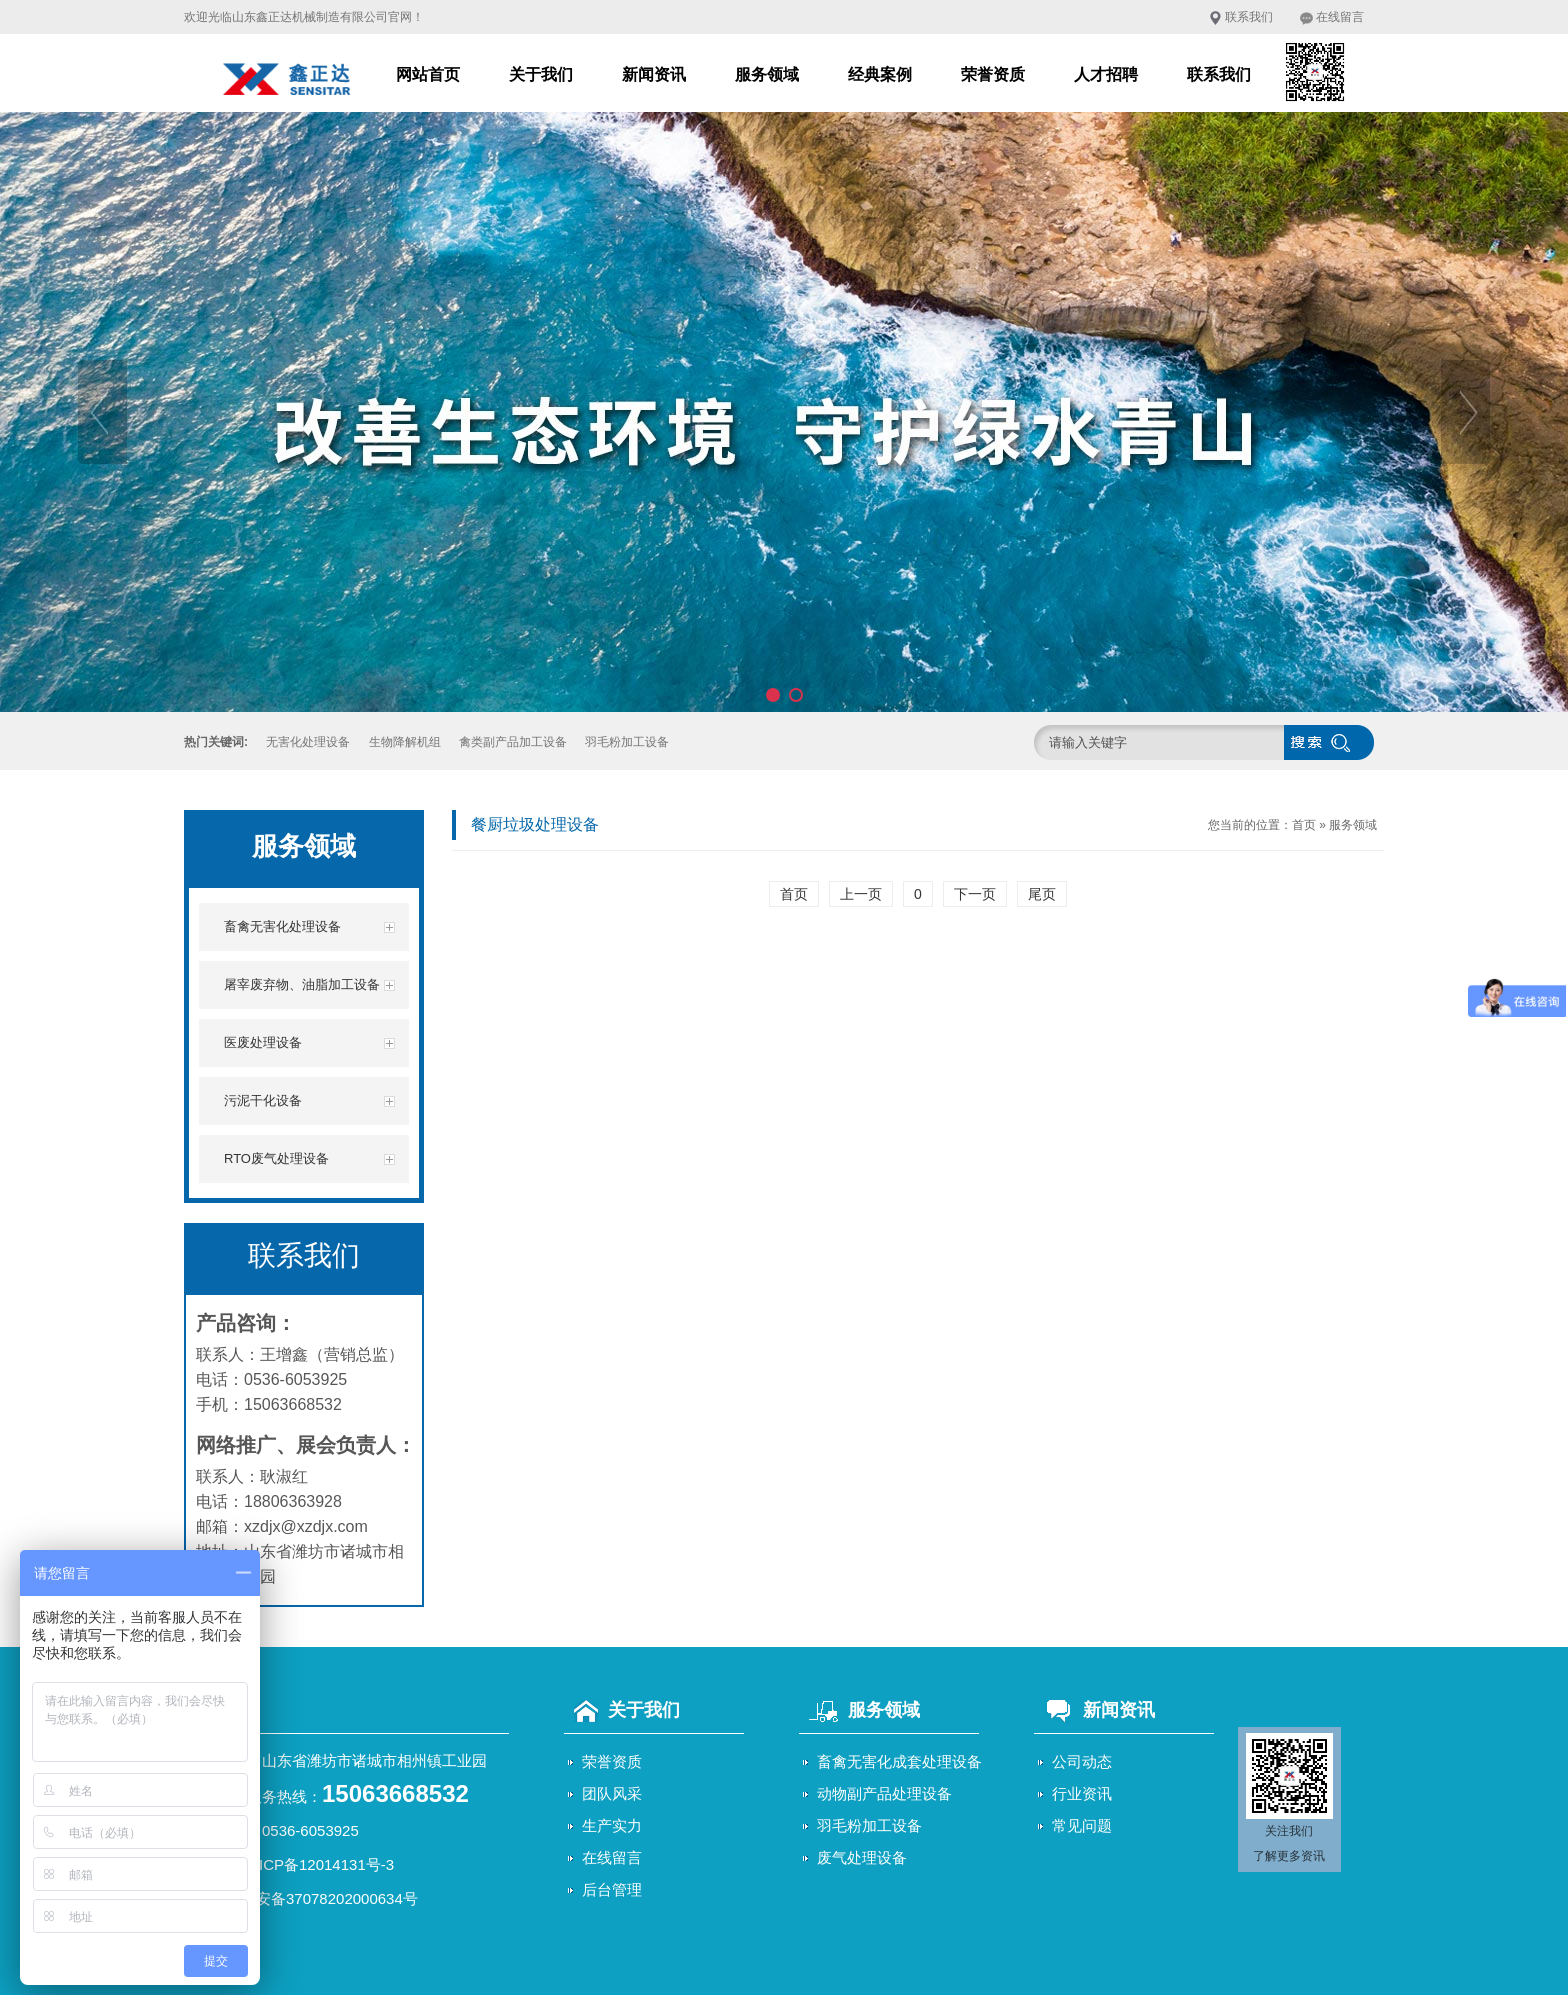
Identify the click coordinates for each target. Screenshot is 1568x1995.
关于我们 (541, 74)
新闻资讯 (654, 74)
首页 (1304, 825)
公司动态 (1082, 1761)
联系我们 (1249, 17)
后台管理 (612, 1889)
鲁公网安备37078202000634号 (314, 1898)
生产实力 (612, 1825)
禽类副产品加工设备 (513, 742)
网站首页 (428, 74)
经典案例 (880, 74)
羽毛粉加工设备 (627, 742)
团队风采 (612, 1793)
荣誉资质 (993, 74)
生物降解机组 (405, 742)
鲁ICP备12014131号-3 (319, 1864)
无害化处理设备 (308, 742)
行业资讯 (1082, 1793)
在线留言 (1340, 17)
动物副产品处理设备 (884, 1793)
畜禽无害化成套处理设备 (899, 1761)
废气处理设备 (862, 1857)
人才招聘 (1106, 74)
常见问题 (1082, 1825)
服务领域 (767, 74)
